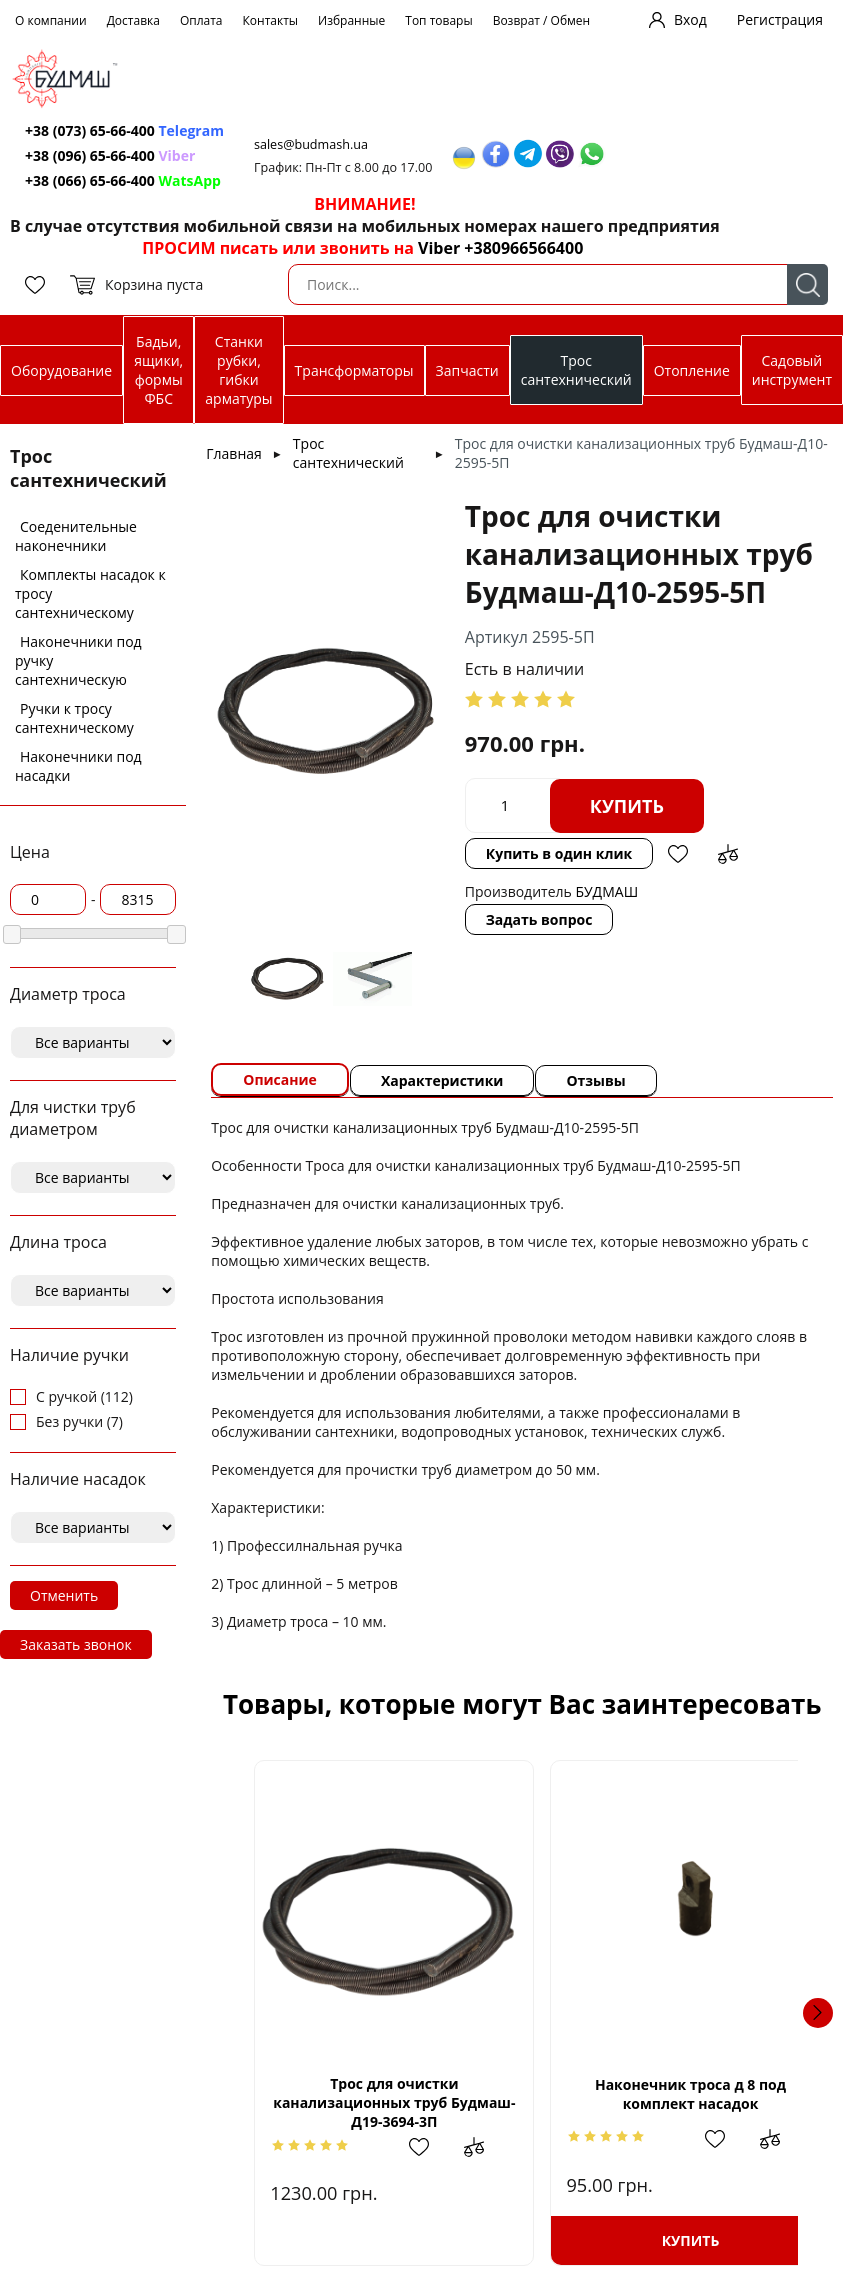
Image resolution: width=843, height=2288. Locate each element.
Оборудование (61, 370)
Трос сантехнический (576, 370)
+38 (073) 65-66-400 (90, 130)
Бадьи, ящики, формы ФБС (158, 370)
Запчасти (467, 370)
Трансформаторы (354, 370)
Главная (234, 453)
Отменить (64, 1595)
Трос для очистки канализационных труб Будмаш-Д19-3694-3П (384, 2102)
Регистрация (780, 19)
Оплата (201, 20)
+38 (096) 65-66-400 (90, 155)
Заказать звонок (76, 1644)
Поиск (807, 284)
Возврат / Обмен (542, 20)
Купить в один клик (559, 853)
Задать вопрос (539, 919)
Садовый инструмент (792, 370)
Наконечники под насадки (78, 766)
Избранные (351, 20)
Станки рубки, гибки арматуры (238, 370)
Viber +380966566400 (500, 248)
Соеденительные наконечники (76, 536)
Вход (690, 19)
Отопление (692, 370)
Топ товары (438, 20)
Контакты (271, 20)
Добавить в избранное (678, 854)
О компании (51, 20)
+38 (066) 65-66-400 (90, 180)
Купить (627, 806)
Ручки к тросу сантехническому (74, 718)
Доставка (133, 20)
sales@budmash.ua (311, 144)
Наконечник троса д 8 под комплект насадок (659, 2094)
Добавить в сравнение (728, 854)
